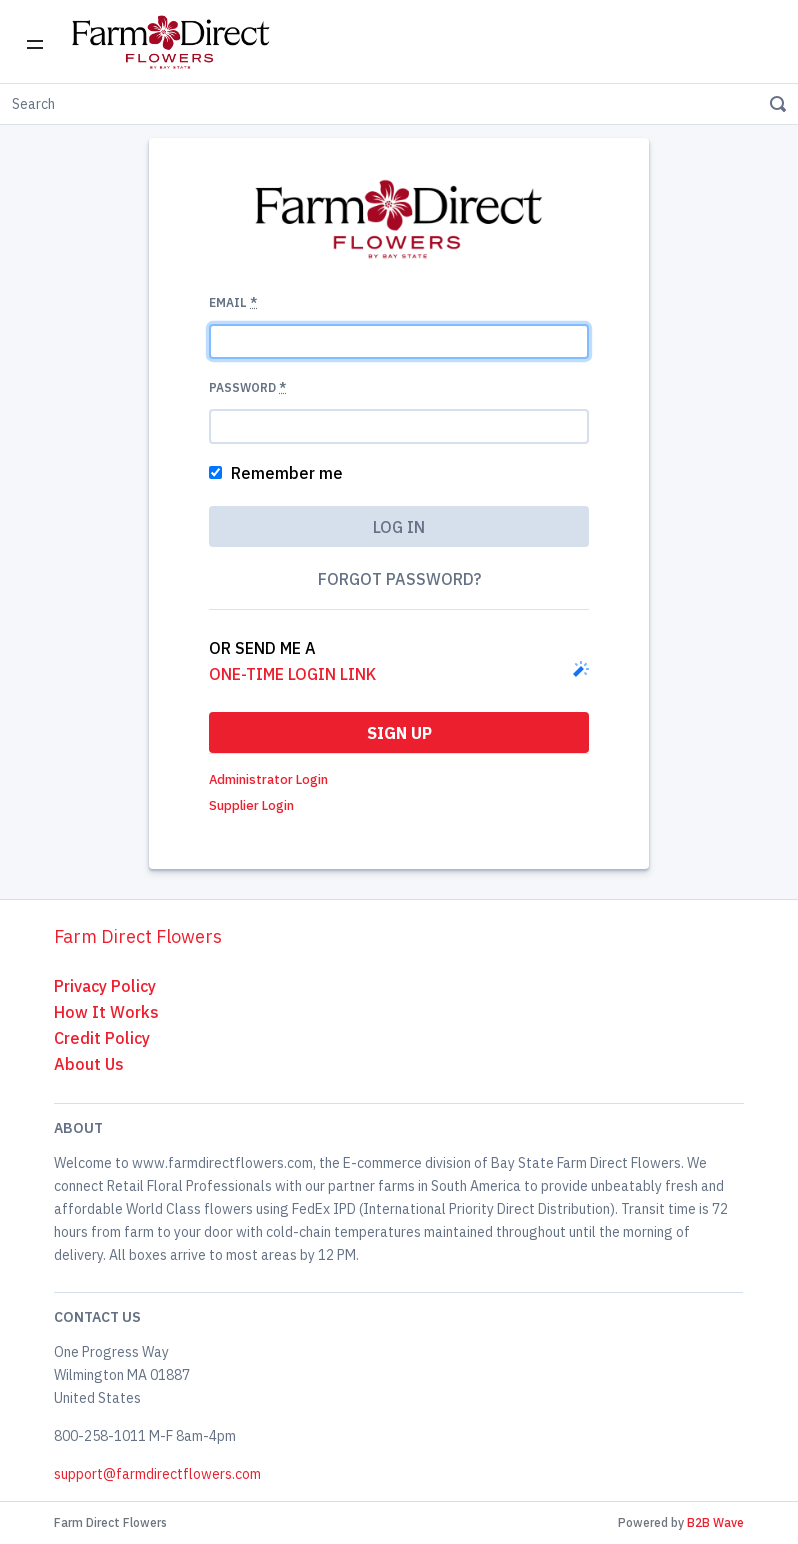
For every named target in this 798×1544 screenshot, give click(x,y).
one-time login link (292, 674)
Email (233, 302)
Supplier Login (251, 805)
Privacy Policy (105, 986)
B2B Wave (715, 1522)
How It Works (106, 1012)
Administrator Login (268, 779)
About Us (89, 1064)
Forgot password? (399, 579)
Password (247, 387)
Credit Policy (102, 1038)
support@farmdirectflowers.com (157, 1474)
